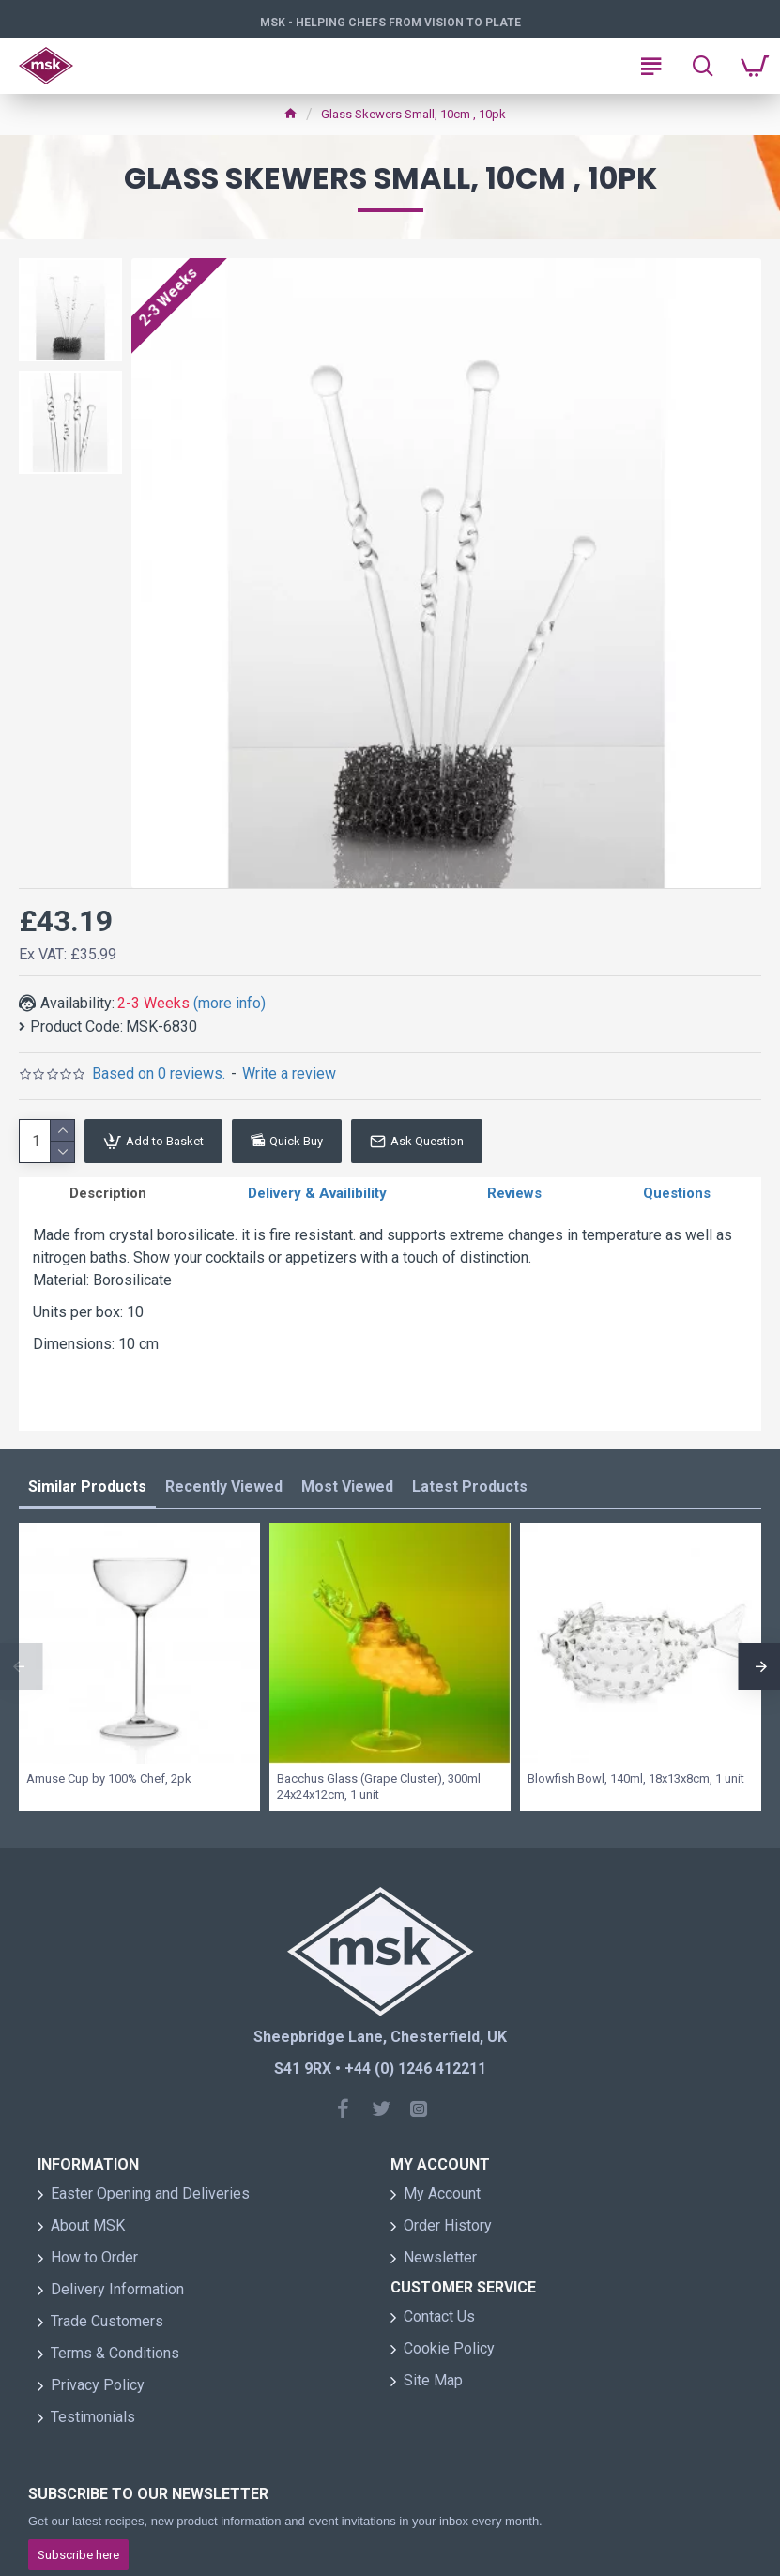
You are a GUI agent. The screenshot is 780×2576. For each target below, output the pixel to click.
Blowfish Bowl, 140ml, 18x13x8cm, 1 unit (636, 1786)
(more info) (229, 1003)
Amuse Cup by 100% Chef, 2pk (108, 1786)
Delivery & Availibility (317, 1196)
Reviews (514, 1196)
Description (107, 1196)
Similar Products (87, 1494)
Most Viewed (347, 1494)
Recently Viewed (224, 1494)
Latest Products (470, 1494)
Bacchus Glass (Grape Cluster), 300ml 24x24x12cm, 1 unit (379, 1794)
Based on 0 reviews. (158, 1073)
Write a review (289, 1073)
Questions (677, 1196)
